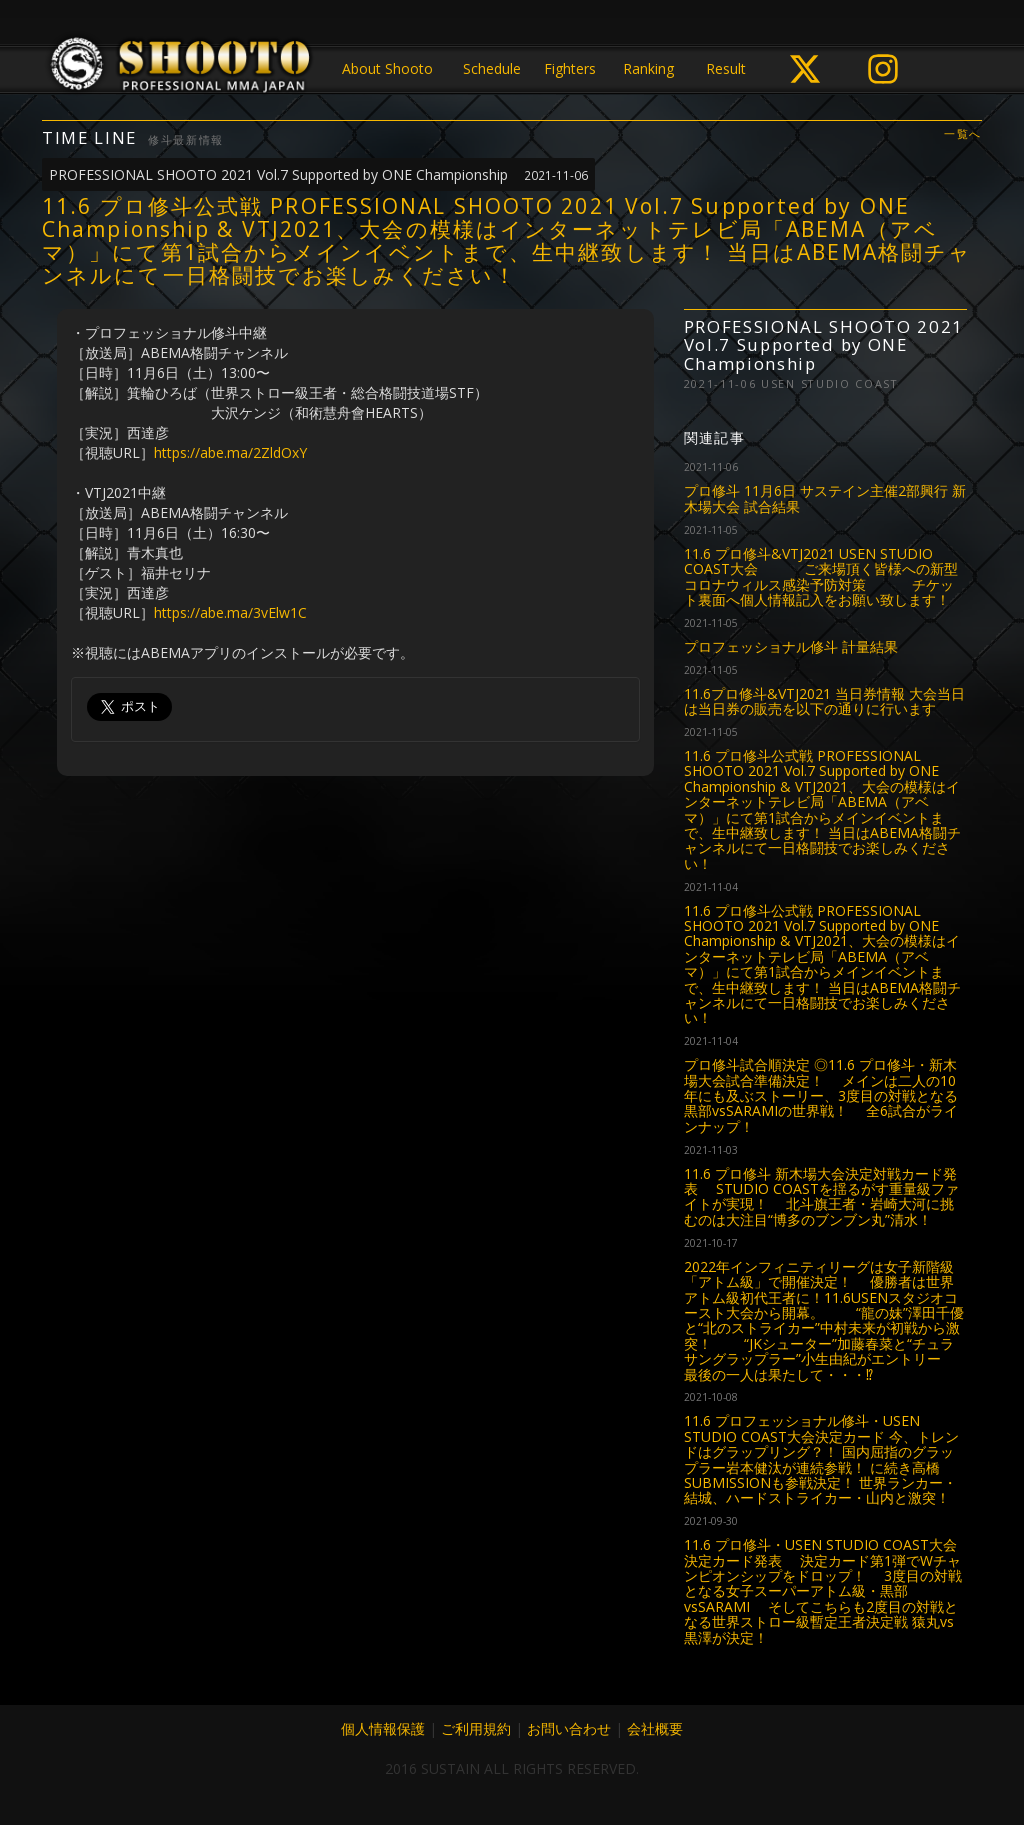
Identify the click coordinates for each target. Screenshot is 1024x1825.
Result (726, 68)
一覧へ (963, 134)
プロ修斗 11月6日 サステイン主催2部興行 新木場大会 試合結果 (825, 498)
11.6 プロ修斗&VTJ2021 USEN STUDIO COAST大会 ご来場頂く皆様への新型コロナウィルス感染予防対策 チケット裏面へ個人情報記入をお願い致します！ (821, 576)
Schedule (492, 68)
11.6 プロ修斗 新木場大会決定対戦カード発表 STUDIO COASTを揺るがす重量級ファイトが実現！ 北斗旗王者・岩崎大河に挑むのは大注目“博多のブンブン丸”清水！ (821, 1196)
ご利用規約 (476, 1728)
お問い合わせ (569, 1728)
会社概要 (655, 1728)
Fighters (570, 68)
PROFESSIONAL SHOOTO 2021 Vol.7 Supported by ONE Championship (318, 174)
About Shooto (387, 68)
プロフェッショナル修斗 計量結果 (791, 646)
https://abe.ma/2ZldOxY (230, 452)
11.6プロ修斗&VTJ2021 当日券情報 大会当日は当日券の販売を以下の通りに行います (824, 701)
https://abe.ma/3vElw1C (230, 612)
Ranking (648, 68)
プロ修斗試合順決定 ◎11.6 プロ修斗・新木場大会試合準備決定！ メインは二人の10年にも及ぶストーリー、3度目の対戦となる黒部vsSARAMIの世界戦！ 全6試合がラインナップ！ (821, 1095)
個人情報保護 (383, 1728)
